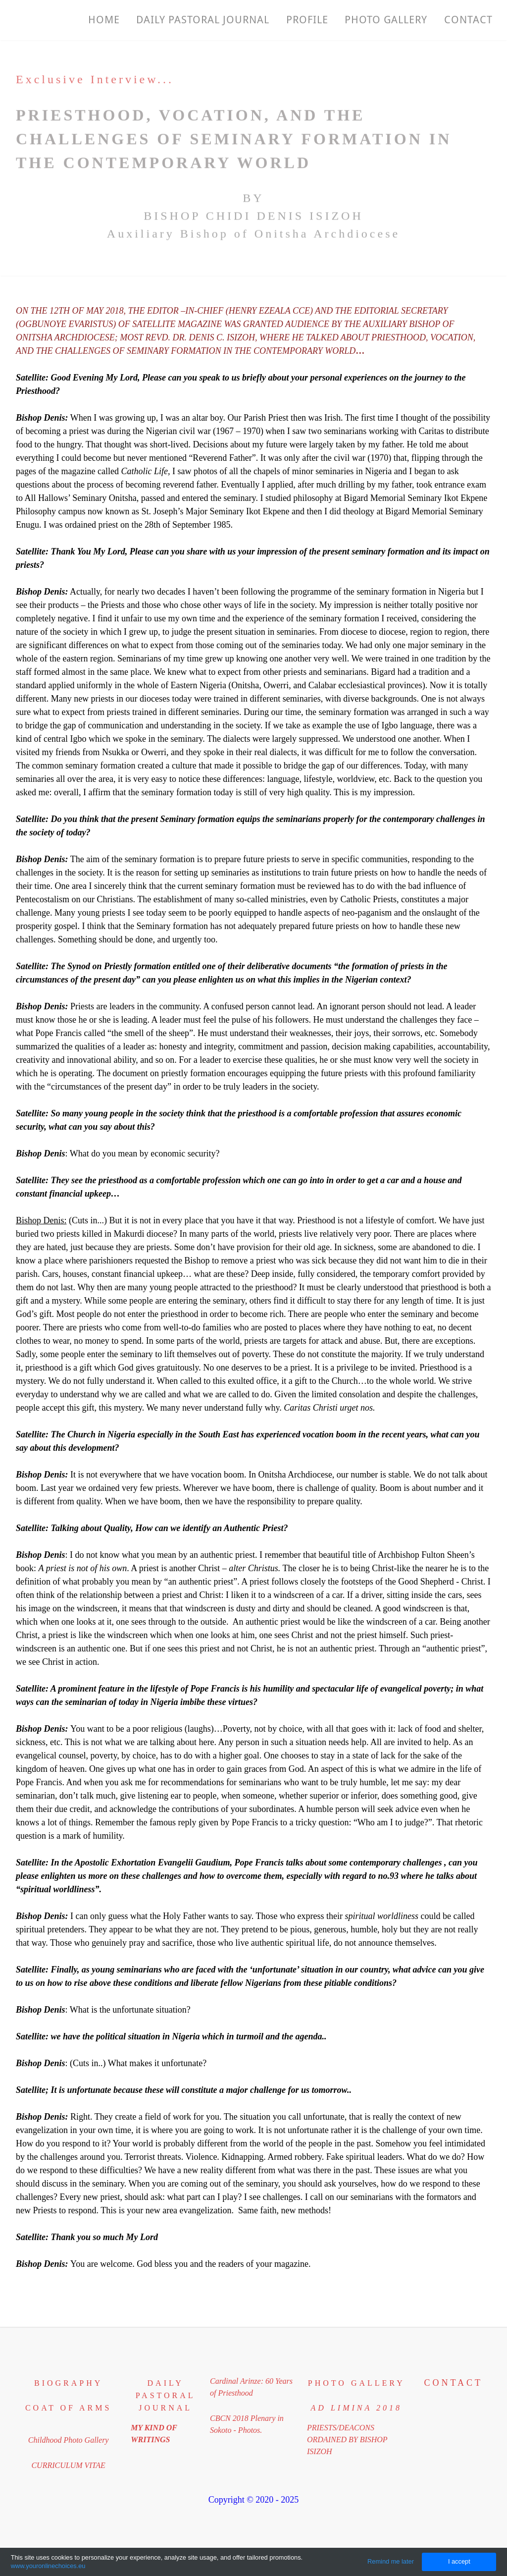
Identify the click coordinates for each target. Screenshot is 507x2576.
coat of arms (68, 2408)
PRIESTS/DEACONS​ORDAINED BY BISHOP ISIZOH (347, 2439)
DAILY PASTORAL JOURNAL (166, 2395)
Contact (467, 20)
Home (101, 20)
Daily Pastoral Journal (200, 20)
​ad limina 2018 (356, 2408)
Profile (305, 20)
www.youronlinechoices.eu (48, 2566)
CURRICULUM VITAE (68, 2465)
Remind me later (390, 2561)
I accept (459, 2561)
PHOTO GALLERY (384, 20)
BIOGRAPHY (68, 2383)
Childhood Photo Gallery (68, 2440)
